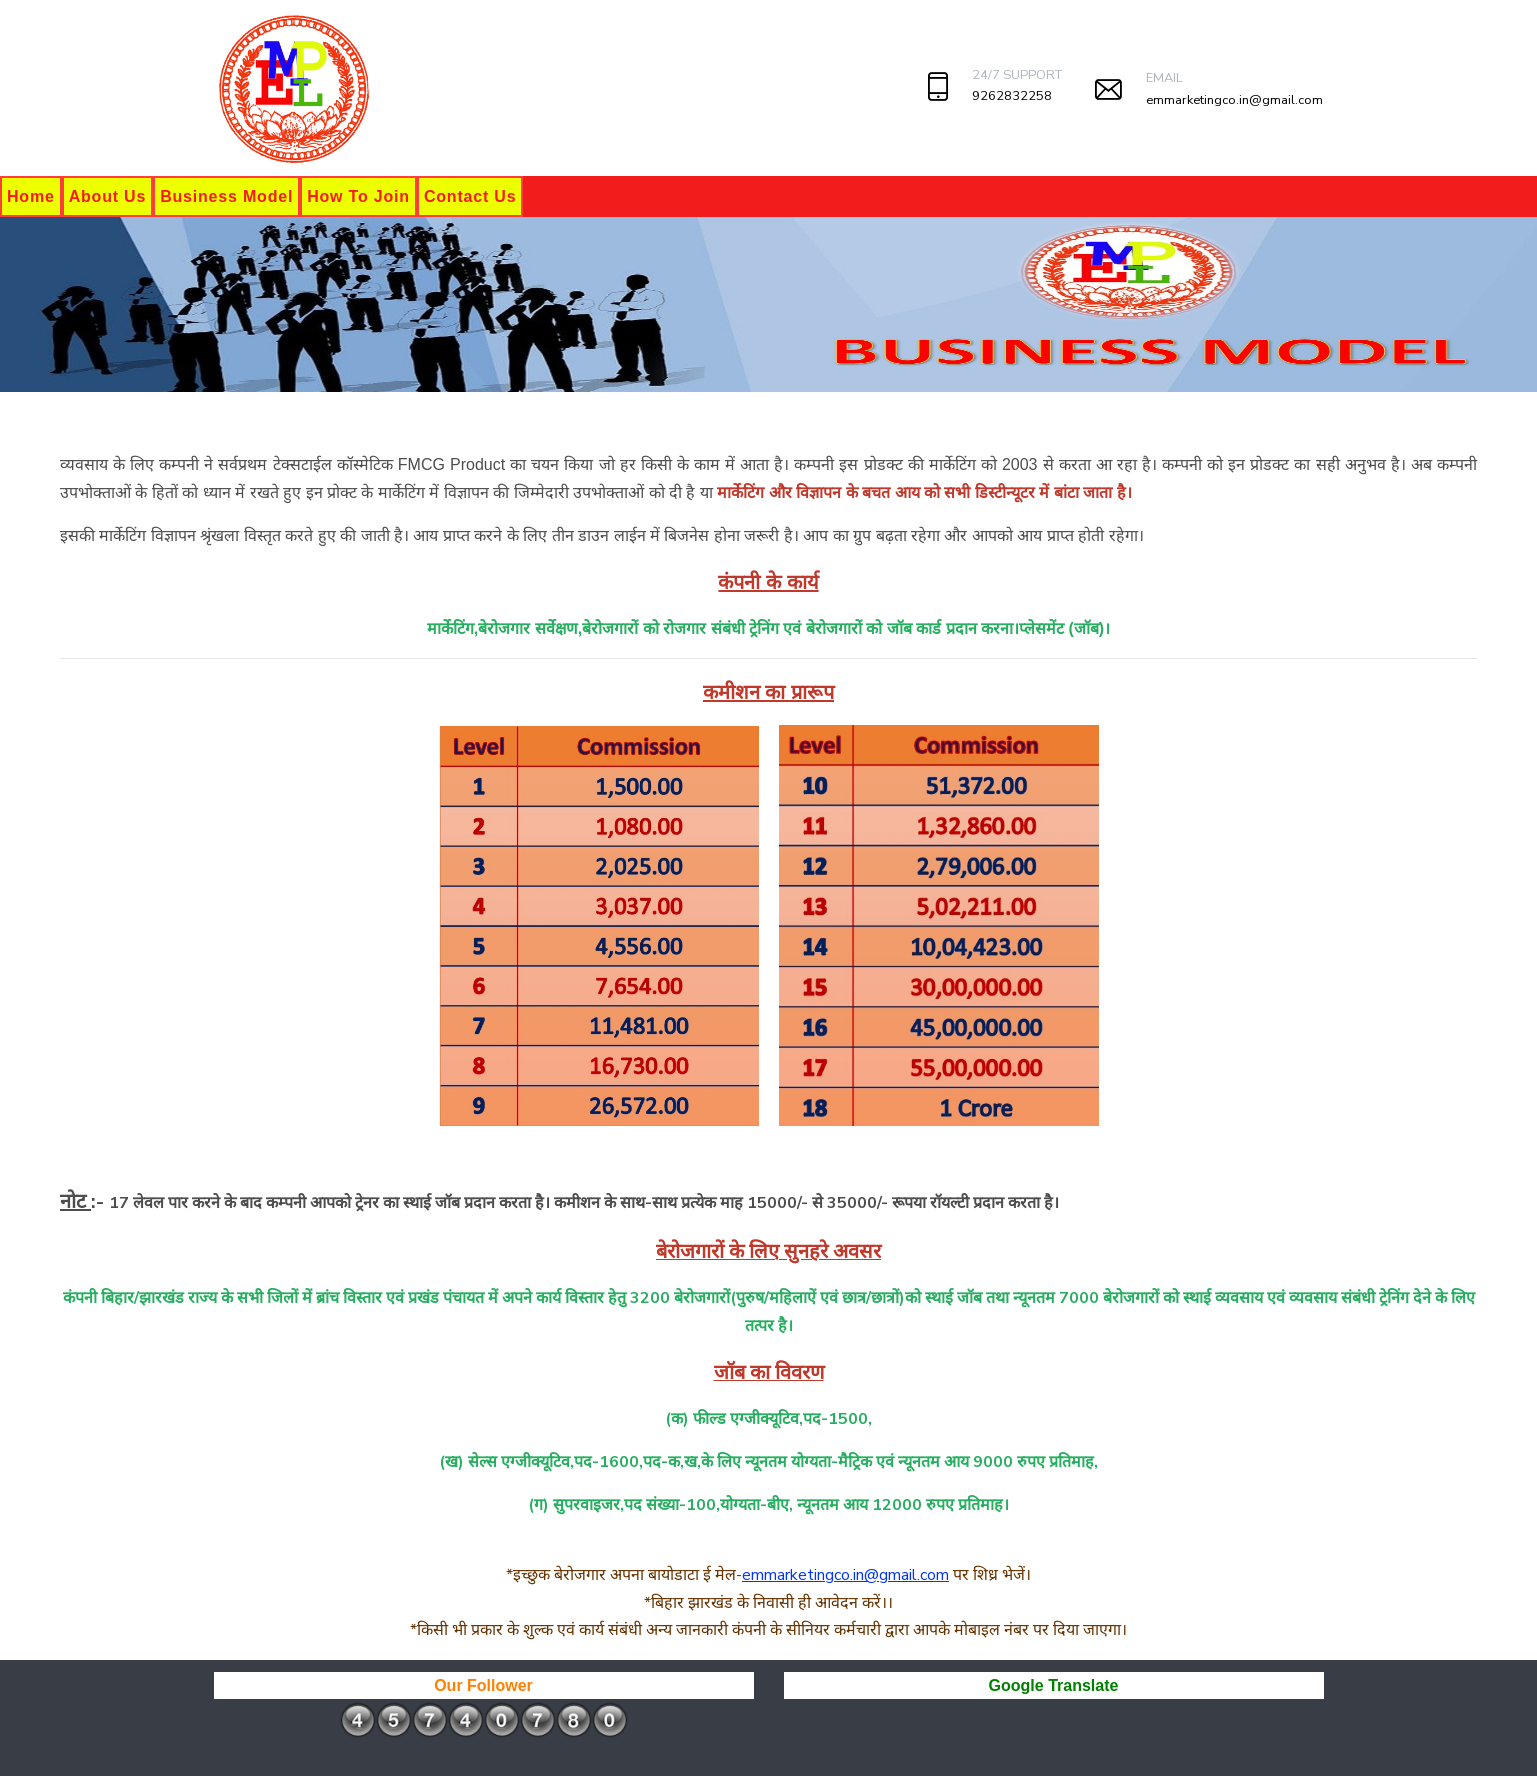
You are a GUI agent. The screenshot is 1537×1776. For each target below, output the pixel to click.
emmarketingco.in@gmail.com (1234, 100)
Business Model (226, 196)
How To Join (358, 196)
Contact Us (470, 196)
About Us (108, 196)
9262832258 (1012, 96)
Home (31, 196)
